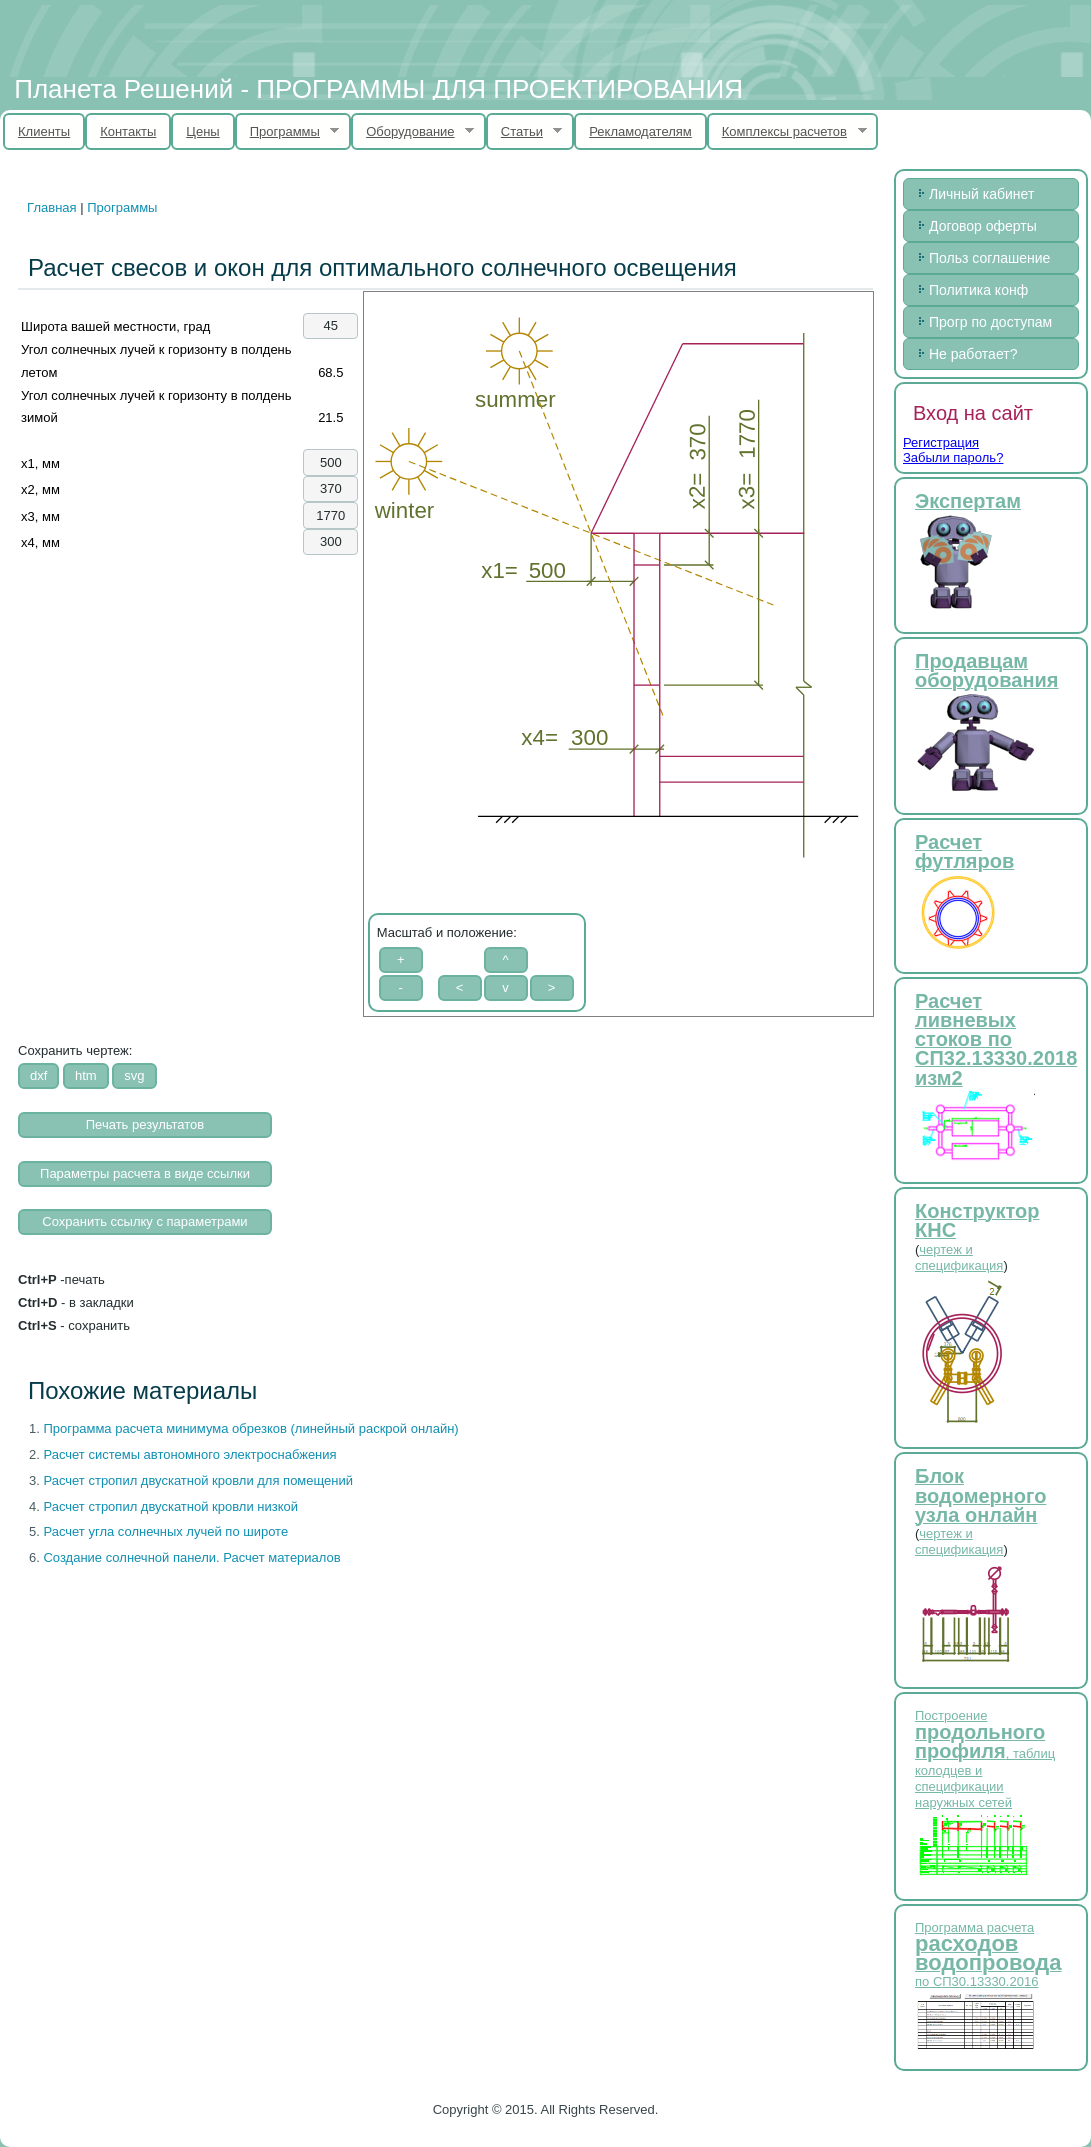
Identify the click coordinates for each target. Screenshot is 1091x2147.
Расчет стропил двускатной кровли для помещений (198, 1480)
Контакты (128, 131)
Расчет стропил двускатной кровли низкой (170, 1506)
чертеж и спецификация (959, 1257)
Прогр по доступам (990, 322)
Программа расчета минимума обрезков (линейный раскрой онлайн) (250, 1428)
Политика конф (978, 290)
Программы (287, 132)
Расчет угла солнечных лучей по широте (165, 1531)
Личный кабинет (981, 194)
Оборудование (412, 132)
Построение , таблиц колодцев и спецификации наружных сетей (985, 1759)
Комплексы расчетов (787, 132)
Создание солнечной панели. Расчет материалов (191, 1557)
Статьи (524, 132)
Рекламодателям (640, 131)
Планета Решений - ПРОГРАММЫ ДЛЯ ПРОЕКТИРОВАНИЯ (378, 89)
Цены (202, 131)
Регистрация (941, 442)
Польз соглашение (989, 258)
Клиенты (44, 131)
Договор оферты (983, 226)
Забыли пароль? (953, 457)
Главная (51, 207)
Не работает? (973, 354)
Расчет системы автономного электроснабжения (189, 1454)
